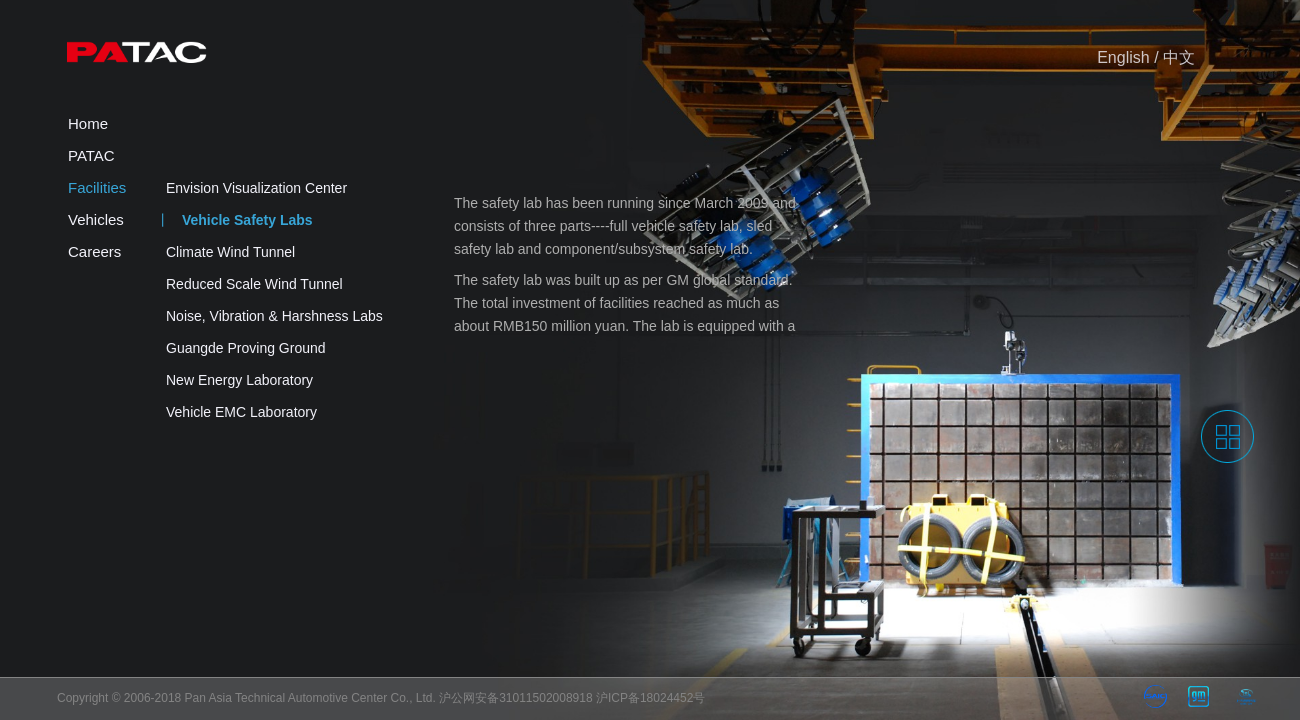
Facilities (97, 187)
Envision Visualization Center (256, 188)
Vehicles (96, 219)
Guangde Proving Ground (246, 348)
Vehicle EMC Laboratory (241, 412)
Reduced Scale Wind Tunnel (254, 284)
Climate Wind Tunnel (230, 252)
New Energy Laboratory (239, 380)
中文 (1179, 57)
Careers (94, 251)
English (1123, 57)
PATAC (91, 155)
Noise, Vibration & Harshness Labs (274, 316)
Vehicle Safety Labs (247, 220)
